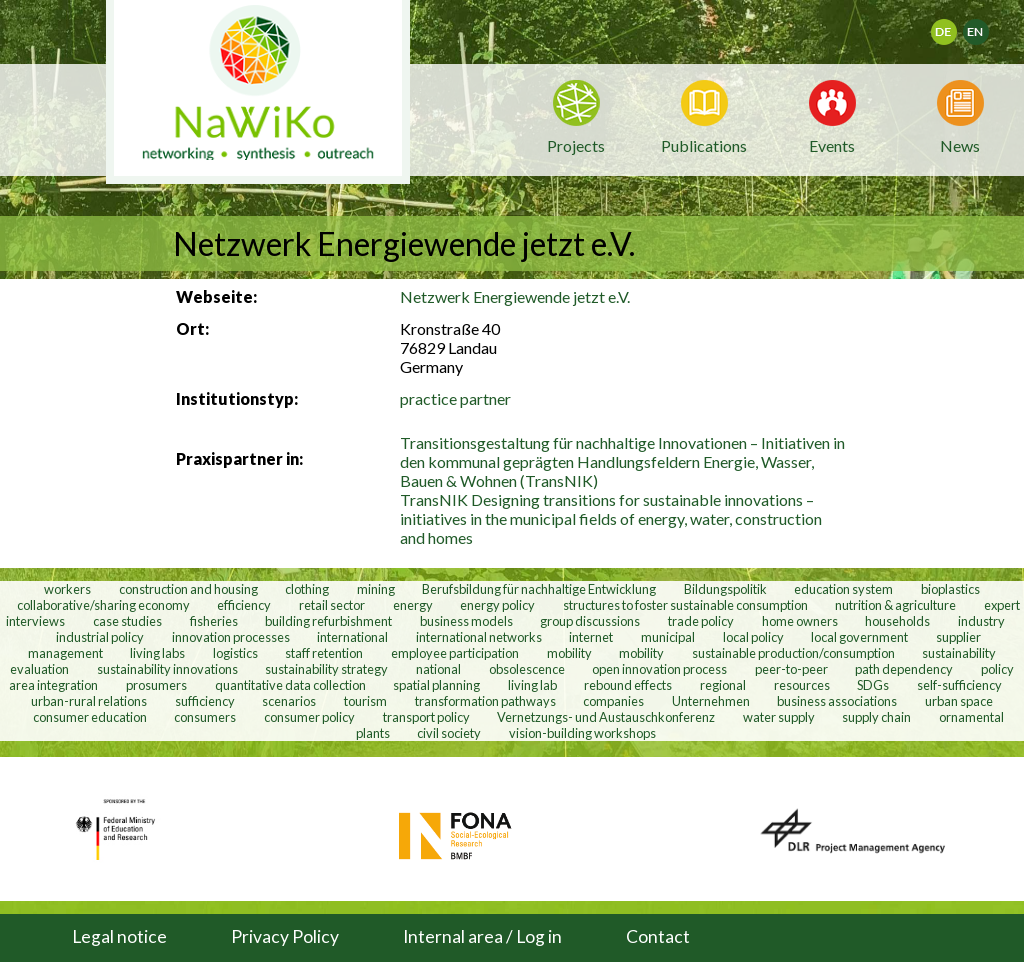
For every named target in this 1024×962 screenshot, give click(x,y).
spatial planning (436, 685)
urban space (959, 701)
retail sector (332, 605)
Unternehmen (711, 701)
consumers (205, 717)
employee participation (455, 653)
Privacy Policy (285, 936)
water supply (779, 717)
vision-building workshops (582, 733)
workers (67, 589)
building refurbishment (328, 621)
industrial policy (100, 637)
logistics (235, 653)
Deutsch (956, 25)
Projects (576, 145)
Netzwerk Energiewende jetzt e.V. (515, 296)
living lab (532, 685)
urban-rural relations (89, 701)
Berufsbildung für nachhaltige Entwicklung (539, 589)
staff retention (324, 653)
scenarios (289, 701)
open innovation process (659, 669)
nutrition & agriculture (895, 605)
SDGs (873, 685)
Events (832, 144)
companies (613, 701)
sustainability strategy (326, 669)
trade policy (701, 621)
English (984, 25)
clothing (308, 589)
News (960, 144)
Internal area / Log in (482, 936)
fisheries (214, 621)
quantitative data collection (290, 685)
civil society (449, 733)
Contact (658, 936)
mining (376, 589)
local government (859, 637)
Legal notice (119, 936)
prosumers (156, 685)
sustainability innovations (167, 669)
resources (802, 685)
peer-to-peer (791, 669)
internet (591, 637)
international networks (479, 637)
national (438, 669)
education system (843, 589)
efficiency (244, 605)
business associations (837, 701)
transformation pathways (485, 701)
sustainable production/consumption (793, 653)
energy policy (497, 605)
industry (981, 621)
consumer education (90, 717)
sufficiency (205, 701)
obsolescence (527, 669)
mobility (569, 653)
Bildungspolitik (725, 589)
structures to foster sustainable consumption (685, 605)
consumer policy (309, 717)
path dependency (904, 669)
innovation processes (231, 637)
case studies (127, 621)
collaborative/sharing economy (103, 605)
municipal (668, 637)
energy (413, 605)
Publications (704, 145)
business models (466, 621)
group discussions (590, 621)
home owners (800, 621)
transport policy (426, 717)
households (897, 621)
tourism (365, 701)
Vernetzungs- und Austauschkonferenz (606, 717)
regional (723, 685)
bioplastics (950, 589)
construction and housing (188, 589)
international (352, 637)
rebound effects (628, 685)
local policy (753, 637)
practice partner (455, 398)
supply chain (876, 717)
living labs (157, 653)
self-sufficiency (959, 685)
